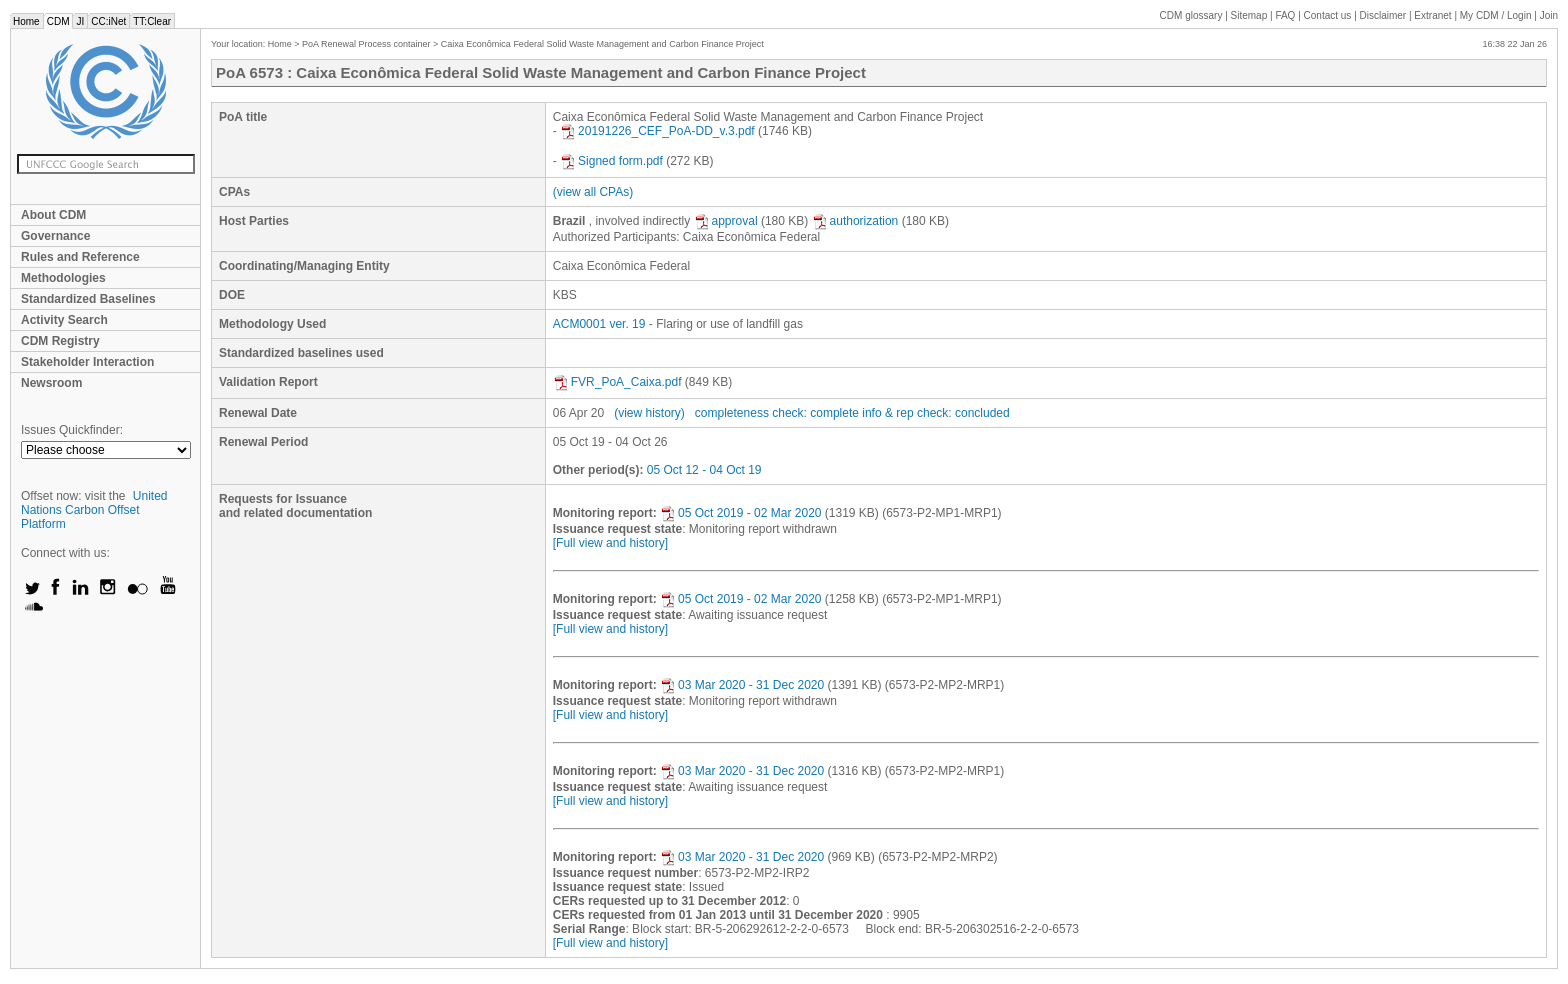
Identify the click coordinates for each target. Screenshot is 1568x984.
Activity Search (64, 320)
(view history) (649, 413)
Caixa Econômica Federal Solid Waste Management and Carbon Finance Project (602, 44)
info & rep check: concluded (935, 413)
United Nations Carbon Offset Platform (94, 510)
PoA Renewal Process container (366, 44)
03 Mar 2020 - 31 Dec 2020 (742, 685)
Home (26, 21)
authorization (855, 221)
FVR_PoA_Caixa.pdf (617, 382)
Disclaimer (1383, 15)
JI (80, 21)
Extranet (1432, 15)
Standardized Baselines (88, 299)
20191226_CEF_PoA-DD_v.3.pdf (657, 131)
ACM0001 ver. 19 (599, 324)
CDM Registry (60, 341)
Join (1549, 15)
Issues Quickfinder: (72, 430)
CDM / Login (1497, 15)
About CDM (53, 215)
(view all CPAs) (593, 192)
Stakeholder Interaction (87, 362)
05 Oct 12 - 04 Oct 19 (704, 470)
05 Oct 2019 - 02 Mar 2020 (740, 513)
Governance (55, 236)
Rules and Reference (80, 257)
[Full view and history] (610, 543)
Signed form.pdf (611, 161)
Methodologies (63, 278)
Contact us (1328, 15)
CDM (58, 21)
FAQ (1285, 15)
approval (726, 221)
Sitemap (1249, 15)
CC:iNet (108, 21)
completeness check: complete (777, 413)
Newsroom (51, 383)
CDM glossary (1191, 15)
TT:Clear (152, 21)
